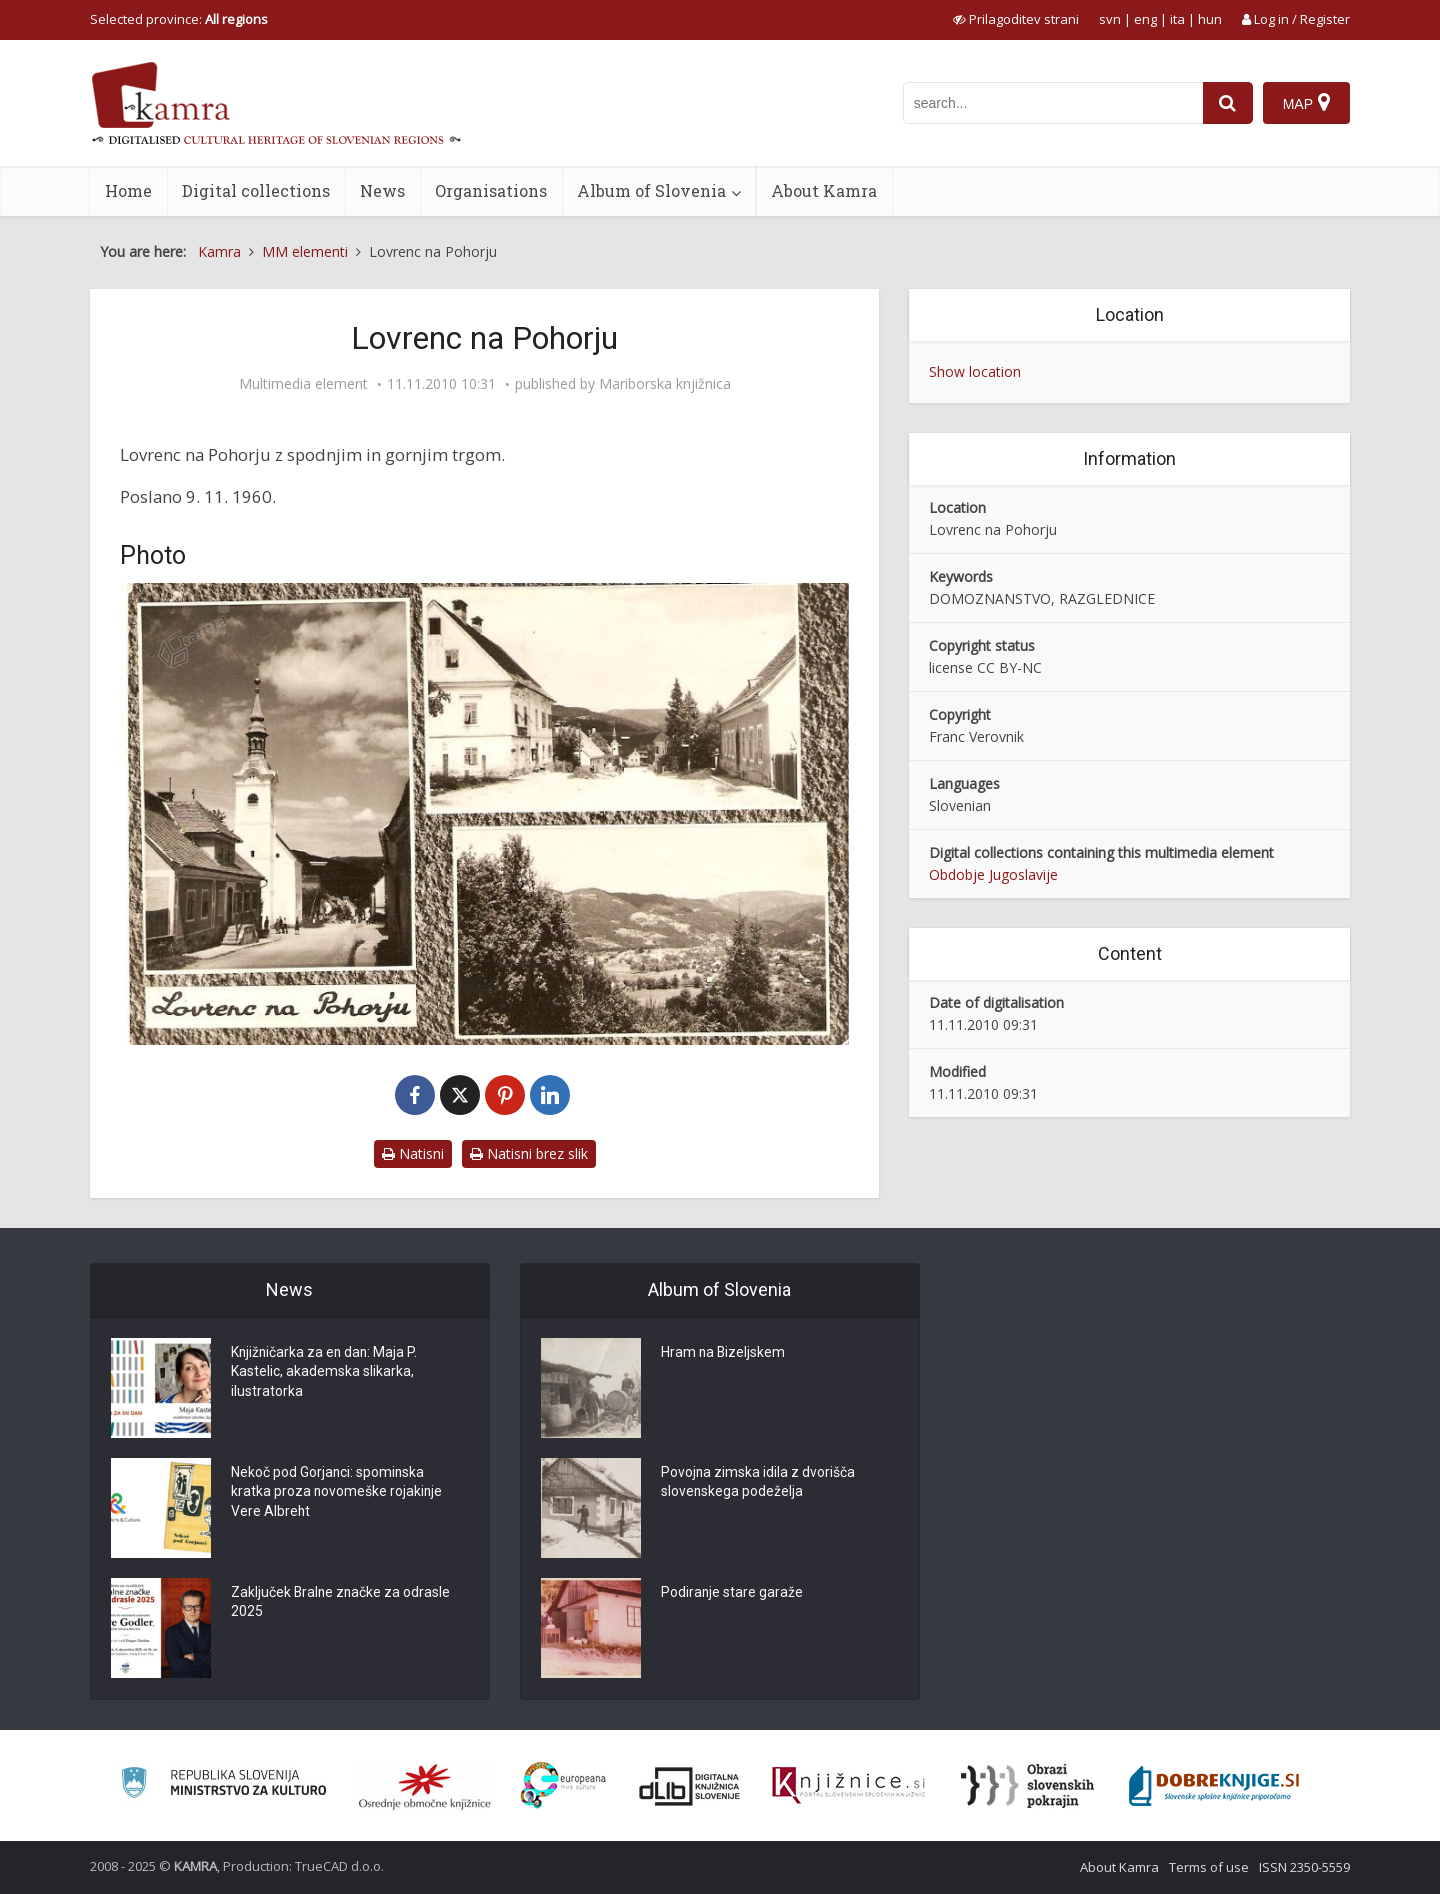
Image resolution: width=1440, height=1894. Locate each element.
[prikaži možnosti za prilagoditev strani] (1016, 19)
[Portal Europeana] (563, 1785)
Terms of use (1209, 1867)
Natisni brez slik (529, 1153)
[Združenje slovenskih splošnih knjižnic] (848, 1786)
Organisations (491, 190)
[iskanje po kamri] (1053, 103)
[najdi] (1228, 103)
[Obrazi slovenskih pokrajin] (1027, 1786)
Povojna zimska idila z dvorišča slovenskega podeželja (758, 1483)
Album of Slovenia (651, 190)
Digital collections (256, 190)
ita (1177, 19)
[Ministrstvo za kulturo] (223, 1785)
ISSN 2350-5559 (1304, 1867)
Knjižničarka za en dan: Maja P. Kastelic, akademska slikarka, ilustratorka (326, 1373)
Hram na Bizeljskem (724, 1353)
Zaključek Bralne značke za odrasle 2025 (342, 1603)
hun (1210, 19)
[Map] (1306, 103)
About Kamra (824, 190)
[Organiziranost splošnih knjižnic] (425, 1786)
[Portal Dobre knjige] (1214, 1786)
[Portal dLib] (690, 1786)
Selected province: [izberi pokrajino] (179, 19)
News (382, 190)
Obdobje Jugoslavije (993, 874)
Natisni (413, 1153)
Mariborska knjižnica (665, 384)
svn (1110, 19)
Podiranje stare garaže (732, 1593)
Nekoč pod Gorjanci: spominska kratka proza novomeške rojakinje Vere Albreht (337, 1493)
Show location (975, 371)
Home (128, 190)
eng (1145, 19)
